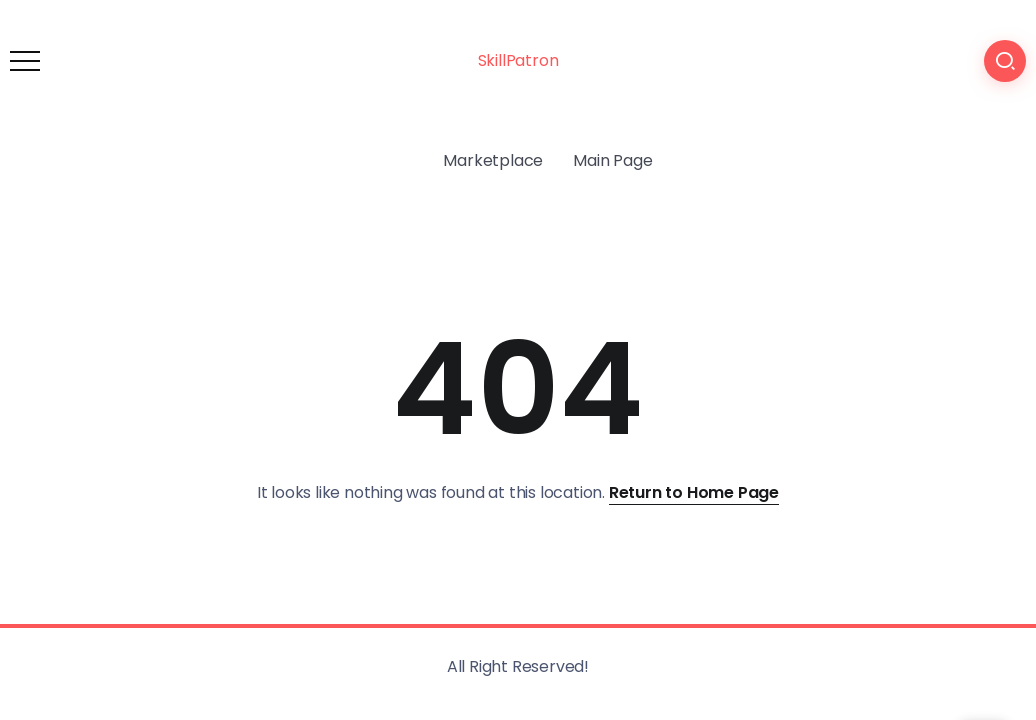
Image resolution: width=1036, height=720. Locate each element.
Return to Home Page (694, 492)
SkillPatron (518, 60)
